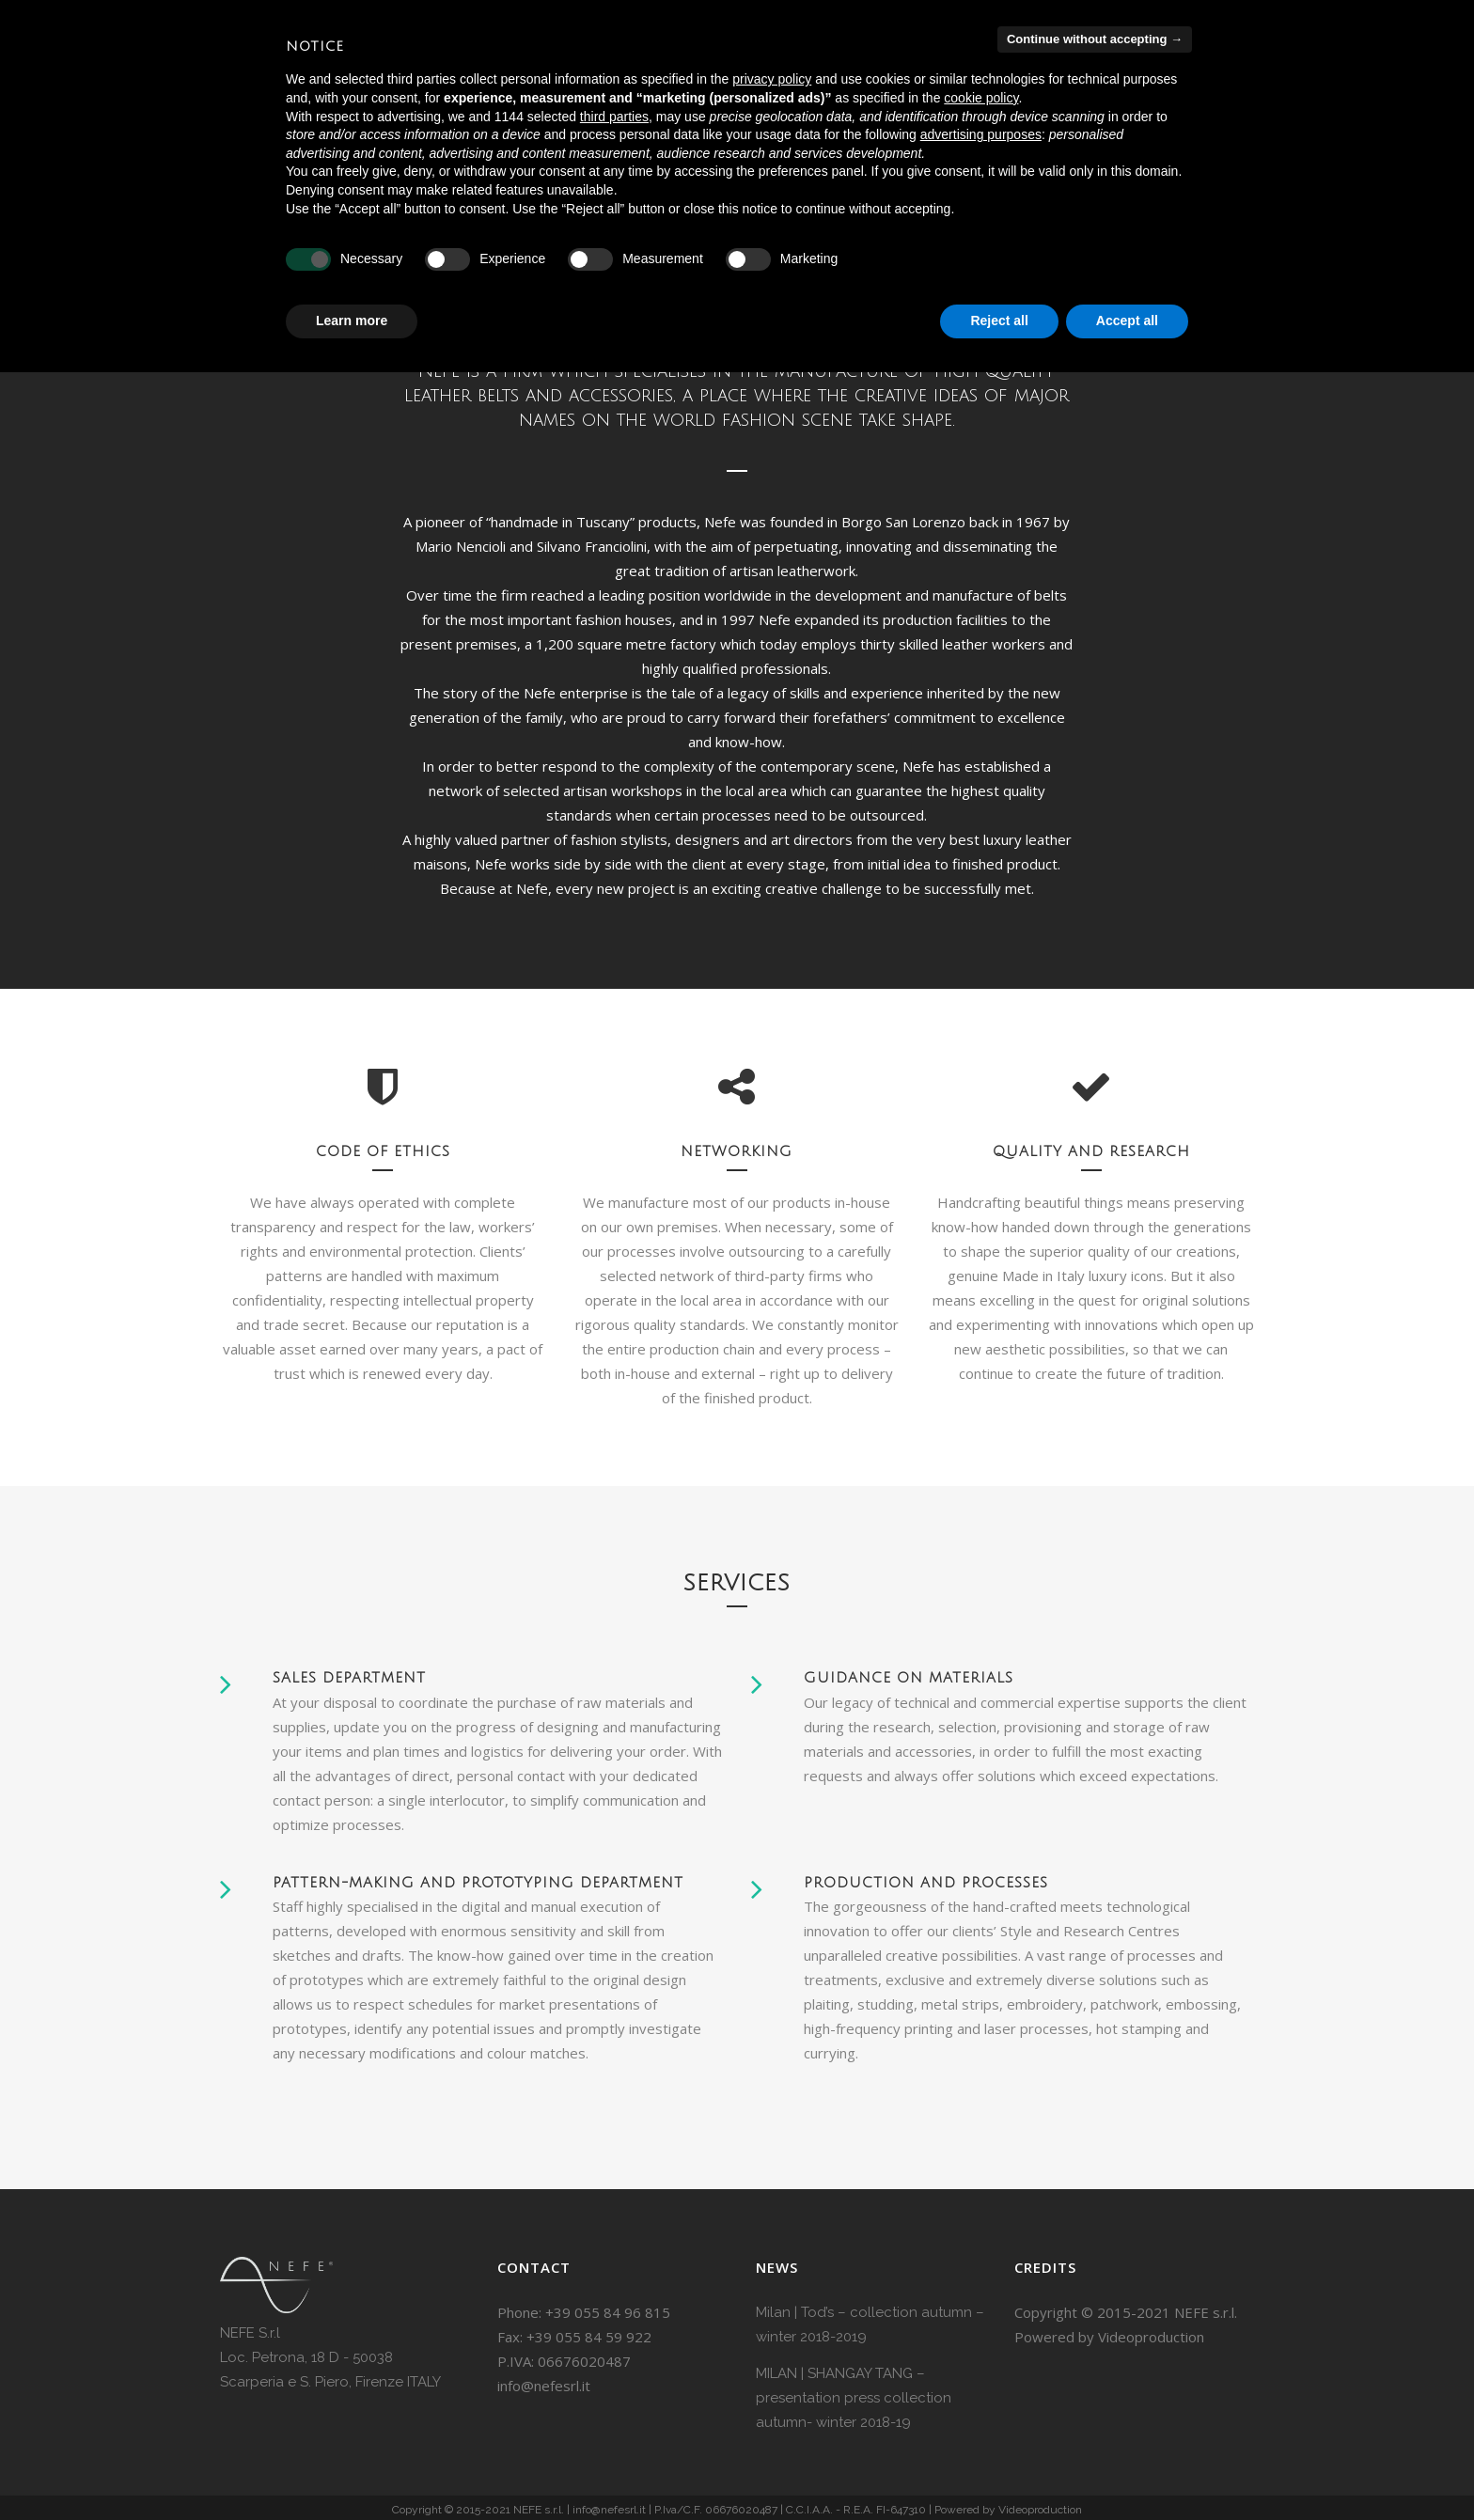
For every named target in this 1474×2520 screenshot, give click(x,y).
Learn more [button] (351, 320)
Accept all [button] (1127, 320)
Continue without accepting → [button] (1095, 39)
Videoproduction (1151, 2336)
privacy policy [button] (771, 78)
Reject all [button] (998, 320)
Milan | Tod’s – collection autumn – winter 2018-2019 (870, 2324)
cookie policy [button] (981, 97)
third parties (614, 116)
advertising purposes (981, 134)
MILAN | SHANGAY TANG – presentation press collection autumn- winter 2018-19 (853, 2398)
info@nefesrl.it (543, 2385)
